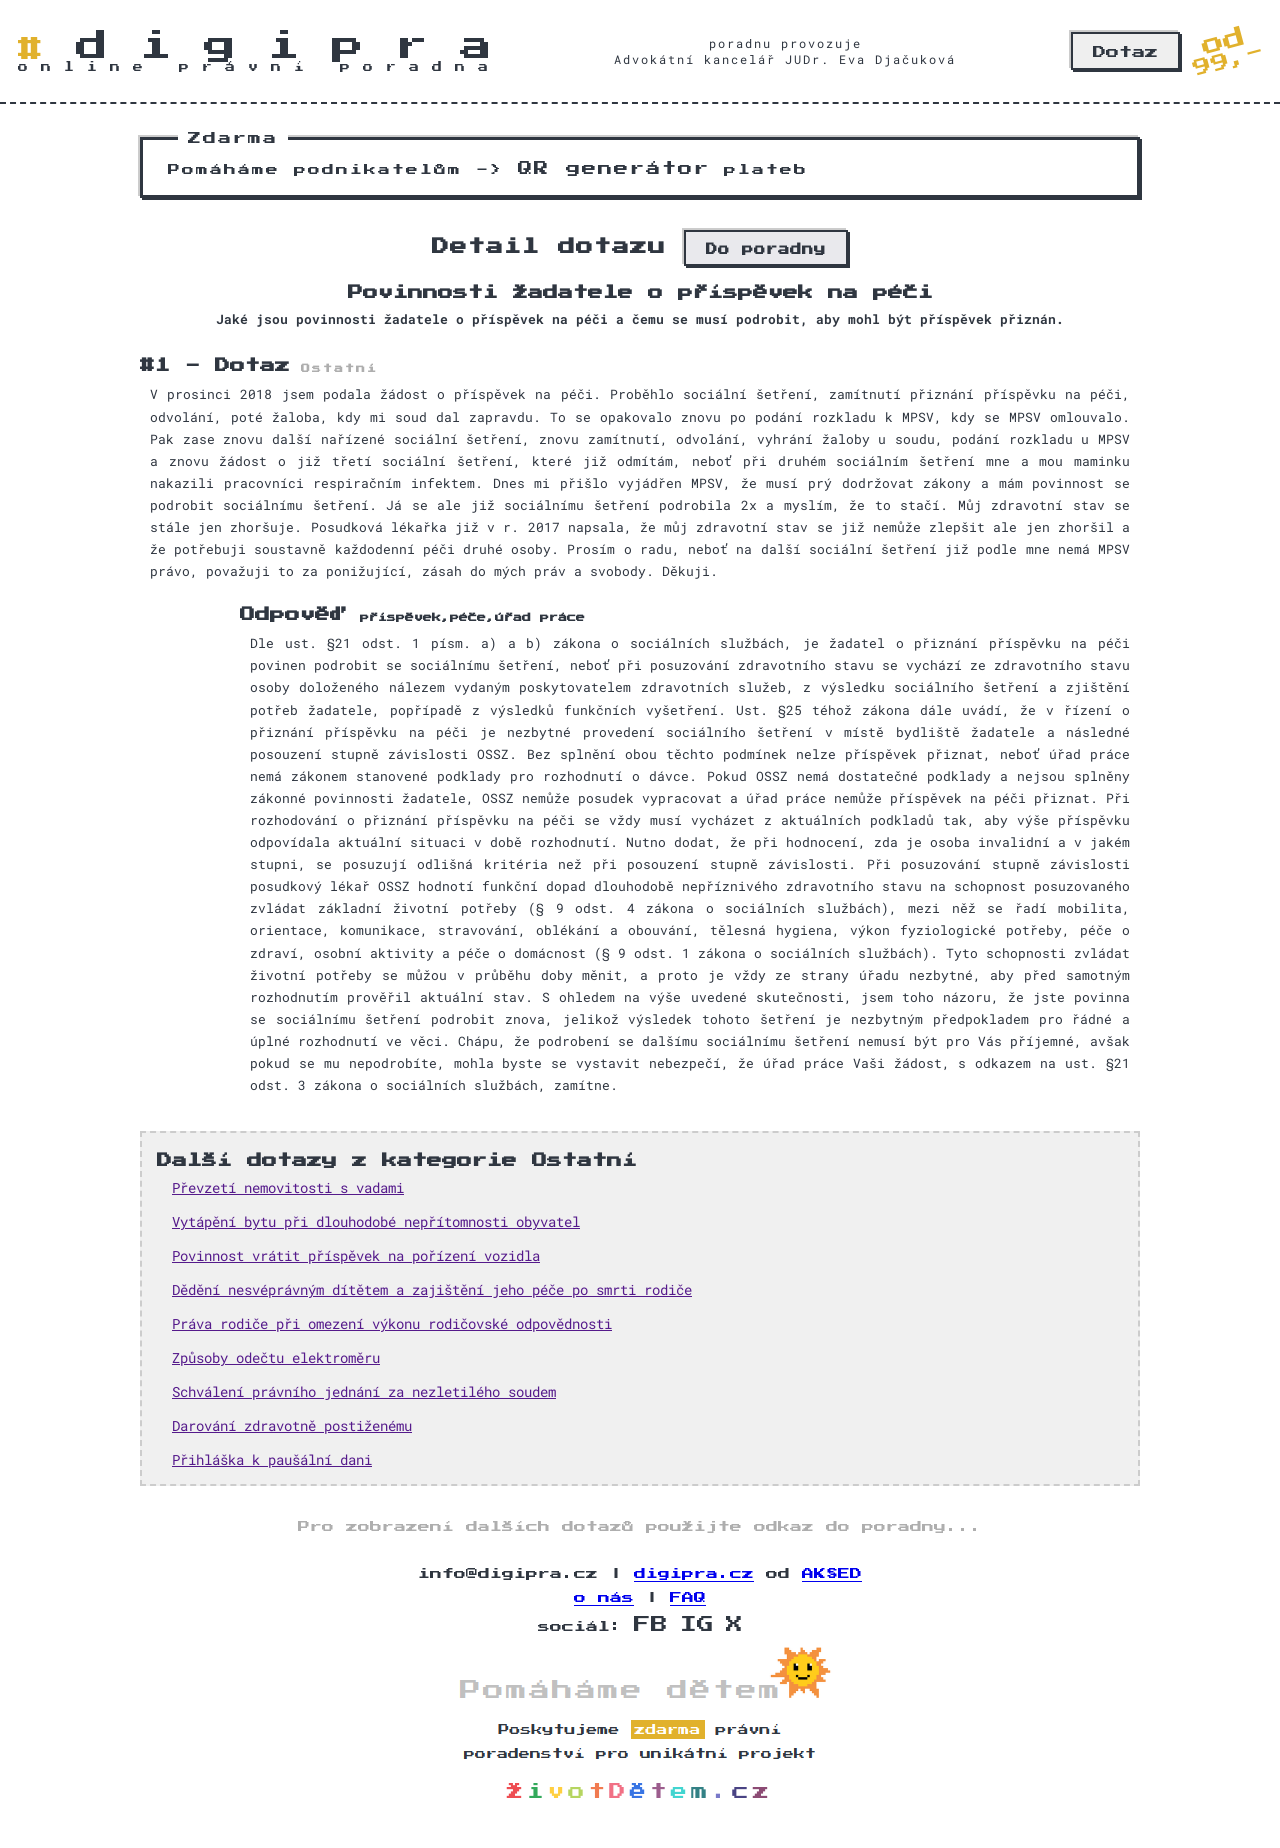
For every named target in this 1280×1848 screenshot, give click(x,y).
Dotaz (1125, 52)
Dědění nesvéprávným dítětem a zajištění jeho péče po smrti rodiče (432, 1289)
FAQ (688, 1598)
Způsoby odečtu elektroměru (276, 1357)
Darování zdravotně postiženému (292, 1425)
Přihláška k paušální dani (272, 1459)
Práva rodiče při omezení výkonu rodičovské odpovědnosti (392, 1323)
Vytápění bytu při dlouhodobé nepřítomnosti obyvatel (376, 1221)
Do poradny (766, 249)
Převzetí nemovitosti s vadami (288, 1187)
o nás (604, 1598)
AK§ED (832, 1574)
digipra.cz (694, 1574)
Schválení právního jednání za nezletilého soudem (364, 1391)
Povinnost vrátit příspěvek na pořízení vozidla (356, 1255)
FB (651, 1624)
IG (697, 1624)
